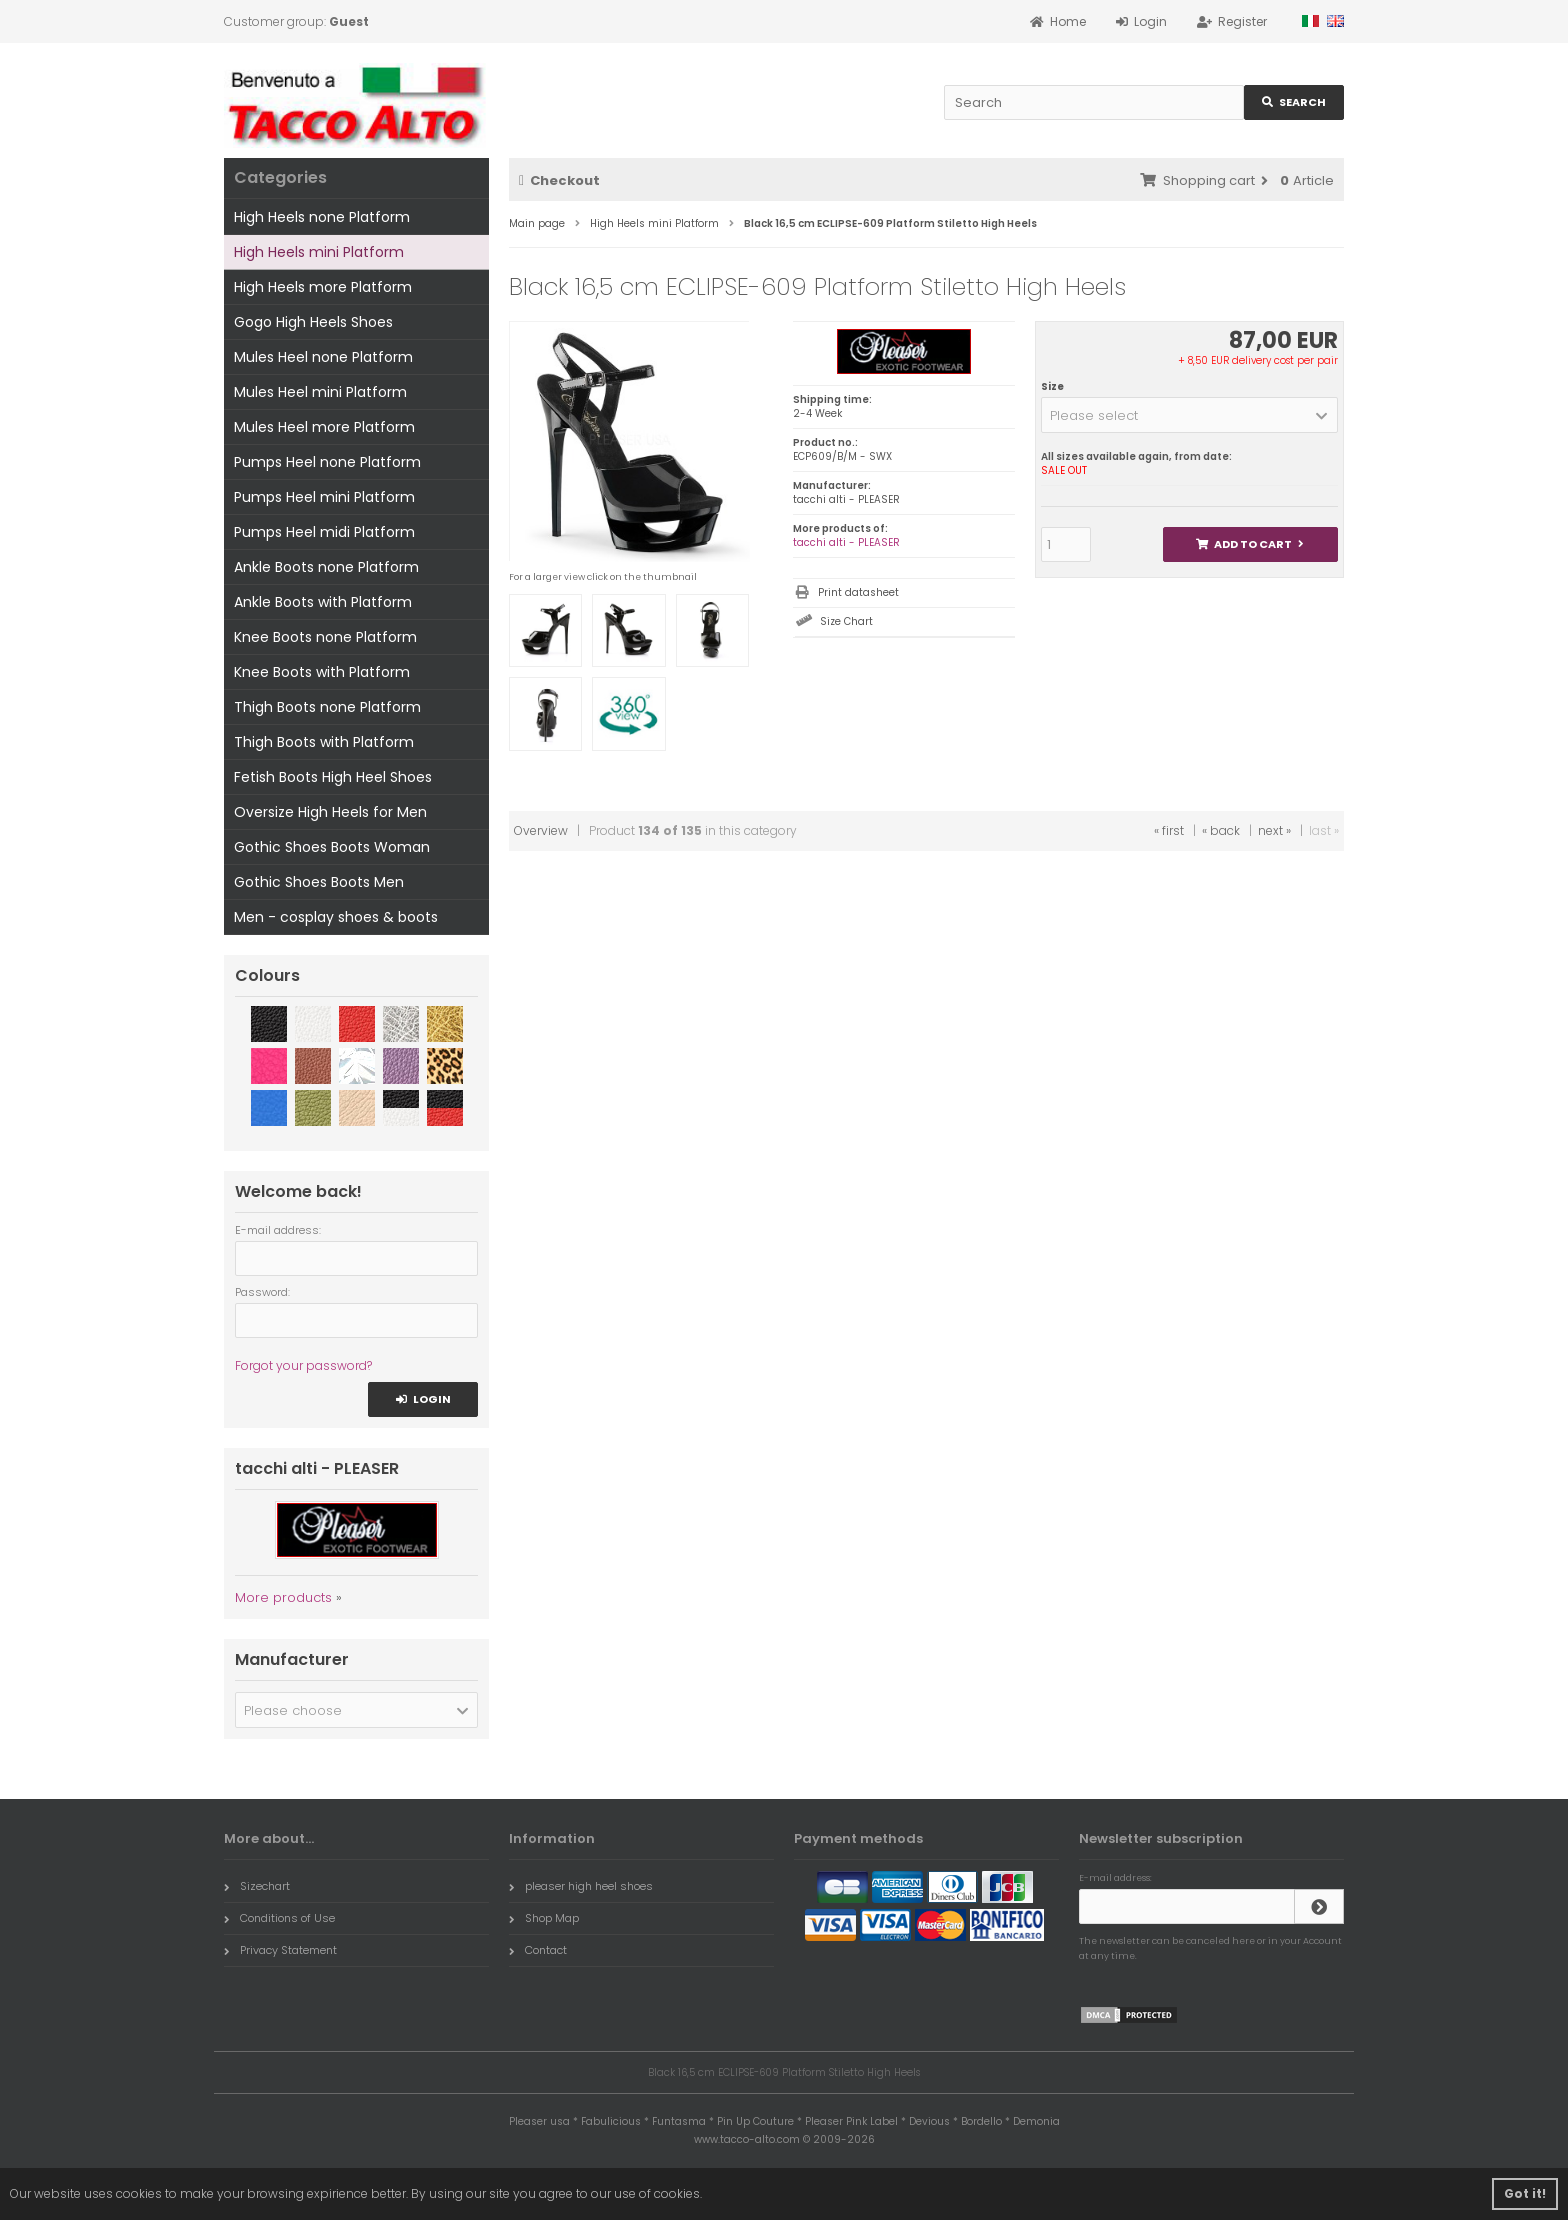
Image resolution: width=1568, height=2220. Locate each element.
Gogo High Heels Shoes (313, 322)
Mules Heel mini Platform (320, 392)
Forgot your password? (303, 1365)
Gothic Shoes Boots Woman (332, 847)
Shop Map (544, 1918)
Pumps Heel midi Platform (324, 532)
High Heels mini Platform (319, 252)
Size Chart (846, 621)
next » (1274, 830)
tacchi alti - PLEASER (846, 542)
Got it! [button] (1525, 2193)
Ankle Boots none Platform (326, 567)
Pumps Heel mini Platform (324, 497)
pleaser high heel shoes (581, 1886)
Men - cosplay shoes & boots (336, 917)
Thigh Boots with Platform (324, 742)
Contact (538, 1950)
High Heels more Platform (323, 287)
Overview (541, 830)
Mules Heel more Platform (324, 427)
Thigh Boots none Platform (327, 707)
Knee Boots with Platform (322, 672)
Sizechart (257, 1886)
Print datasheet (858, 592)
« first (1169, 830)
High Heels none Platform (322, 217)
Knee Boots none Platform (325, 637)
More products (283, 1597)
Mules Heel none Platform (323, 357)
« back (1221, 830)
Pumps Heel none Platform (327, 462)
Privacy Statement (280, 1950)
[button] (1189, 415)
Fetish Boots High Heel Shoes (333, 777)
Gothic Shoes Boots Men (319, 882)
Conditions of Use (279, 1918)
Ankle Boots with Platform (323, 602)
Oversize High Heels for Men (330, 812)
